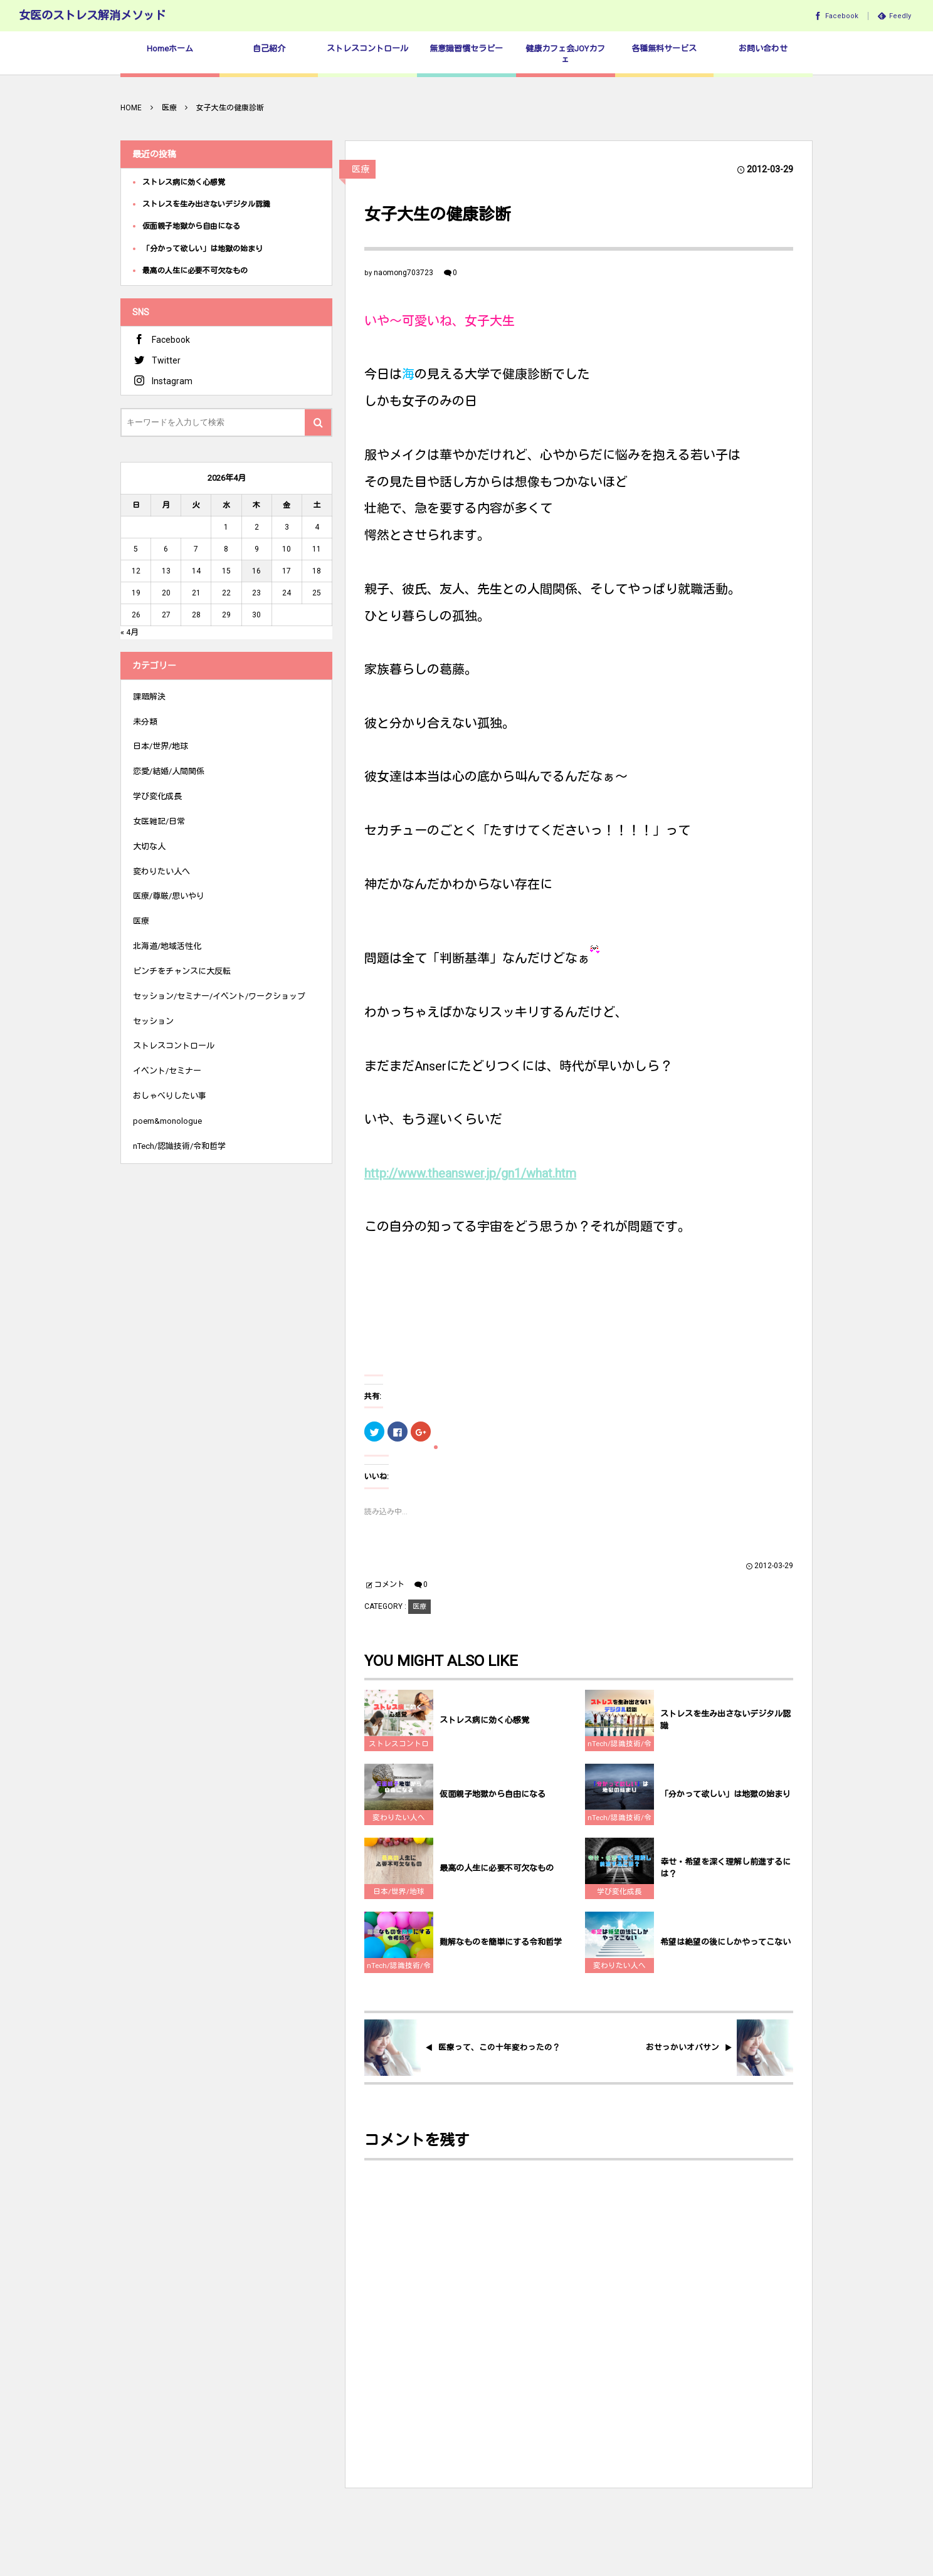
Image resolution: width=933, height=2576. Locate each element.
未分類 (145, 721)
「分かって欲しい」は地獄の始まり (725, 1803)
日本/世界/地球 (398, 1901)
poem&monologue (167, 1121)
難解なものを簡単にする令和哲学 (501, 1951)
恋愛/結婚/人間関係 (168, 771)
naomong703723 (403, 272)
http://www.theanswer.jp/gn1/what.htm (470, 1173)
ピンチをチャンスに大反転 (182, 971)
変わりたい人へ (398, 1827)
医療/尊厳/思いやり (168, 896)
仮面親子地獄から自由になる (493, 1803)
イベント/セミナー (167, 1071)
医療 (360, 169)
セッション (153, 1021)
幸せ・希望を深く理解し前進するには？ (725, 1877)
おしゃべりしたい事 (169, 1096)
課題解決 (149, 696)
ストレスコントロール (399, 1755)
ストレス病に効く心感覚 (484, 1729)
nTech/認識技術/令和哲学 (619, 1755)
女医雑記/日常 (159, 821)
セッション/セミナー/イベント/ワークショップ (219, 996)
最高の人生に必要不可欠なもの (497, 1877)
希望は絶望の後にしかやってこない (725, 1951)
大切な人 (149, 846)
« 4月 (129, 632)
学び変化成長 (619, 1901)
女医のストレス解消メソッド (92, 15)
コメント (389, 1584)
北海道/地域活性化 (167, 946)
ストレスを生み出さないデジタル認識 (725, 1729)
